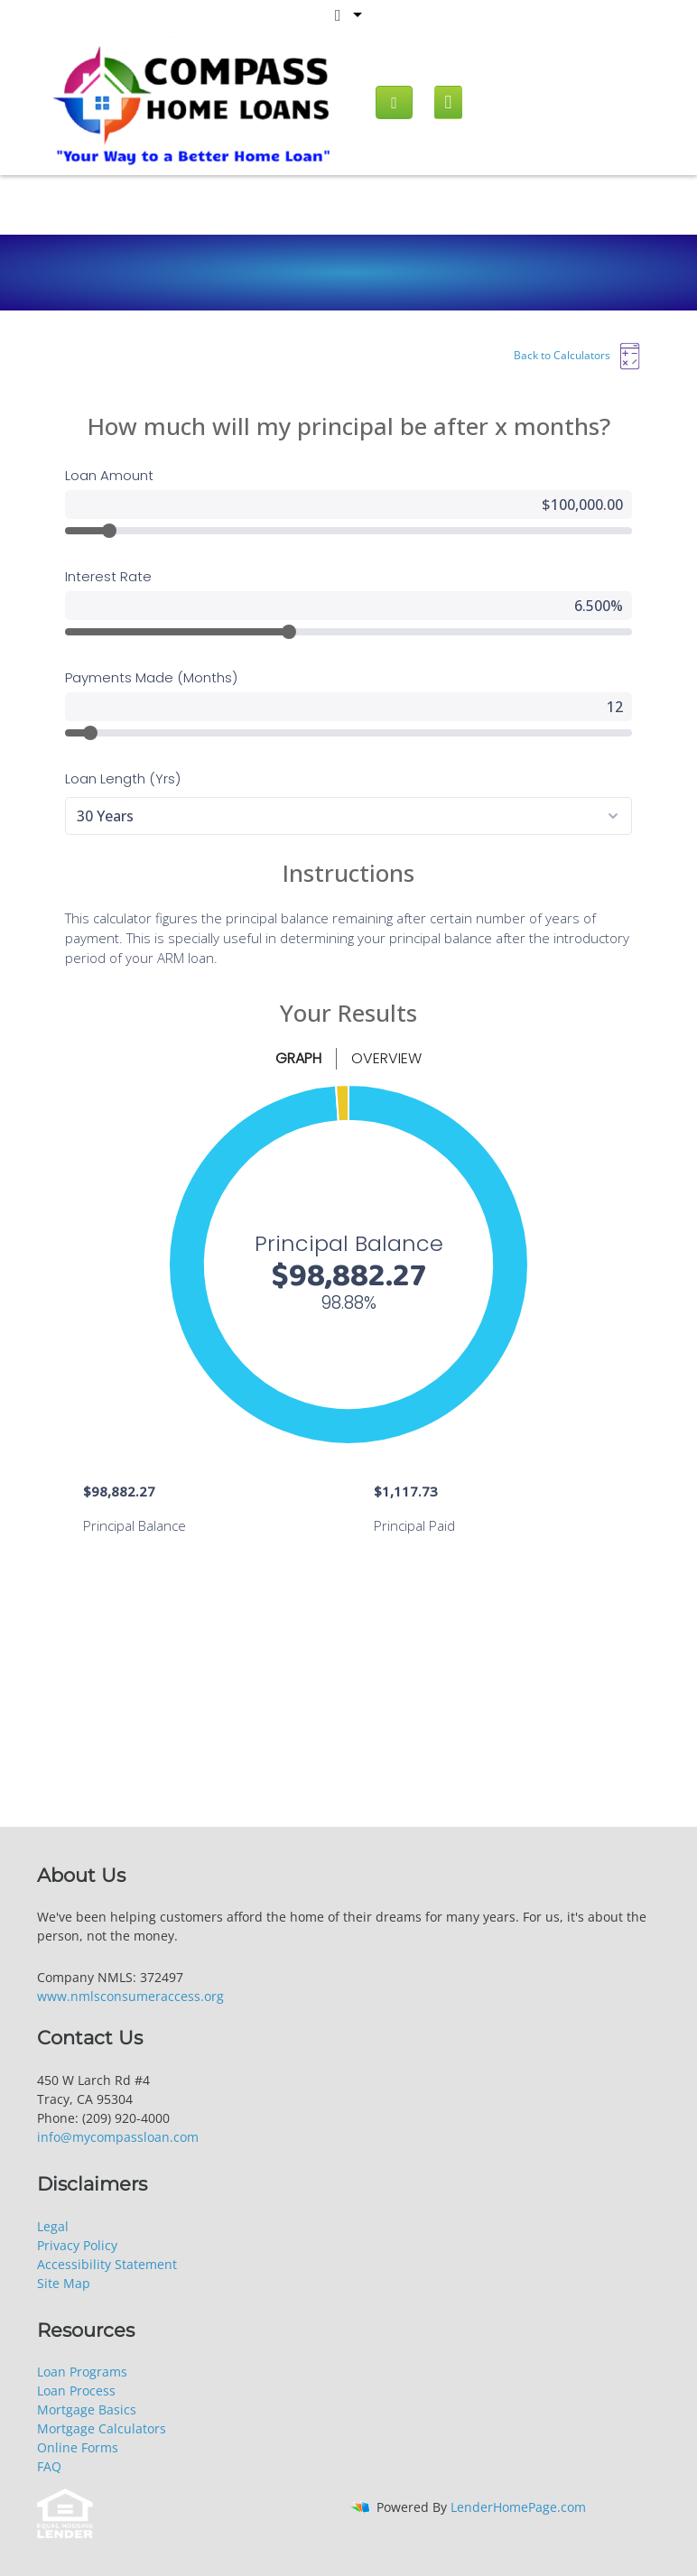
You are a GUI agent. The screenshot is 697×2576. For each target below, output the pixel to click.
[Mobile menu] (448, 102)
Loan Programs (82, 2371)
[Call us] (394, 102)
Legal (53, 2226)
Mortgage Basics (86, 2409)
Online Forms (77, 2447)
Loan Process (76, 2390)
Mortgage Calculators (101, 2428)
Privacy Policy (77, 2245)
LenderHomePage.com (518, 2507)
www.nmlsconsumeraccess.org (130, 1996)
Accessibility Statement (107, 2264)
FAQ (49, 2466)
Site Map (63, 2283)
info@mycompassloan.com (118, 2136)
